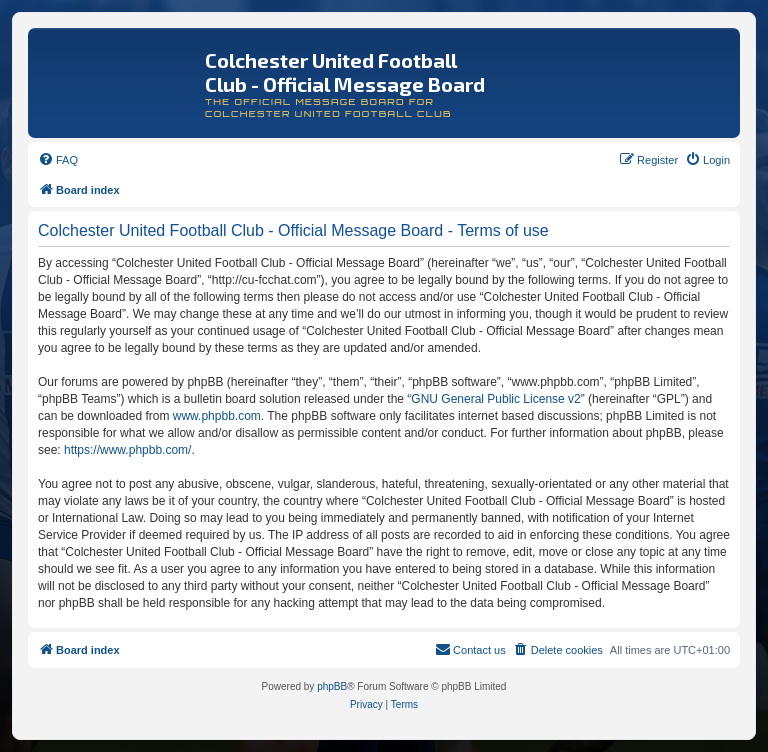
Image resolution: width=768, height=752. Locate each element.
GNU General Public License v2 (495, 399)
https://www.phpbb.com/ (127, 450)
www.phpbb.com (217, 416)
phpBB (332, 686)
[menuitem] (58, 160)
